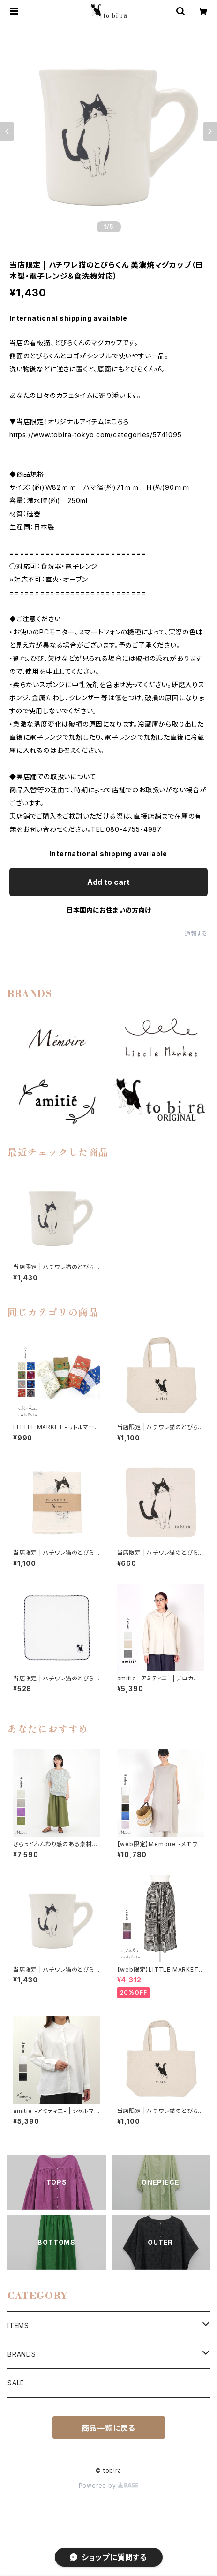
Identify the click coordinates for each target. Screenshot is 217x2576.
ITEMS (18, 2325)
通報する (196, 933)
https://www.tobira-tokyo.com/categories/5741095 (95, 435)
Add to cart (108, 882)
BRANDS (21, 2354)
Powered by (109, 2485)
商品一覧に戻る (109, 2428)
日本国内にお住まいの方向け (109, 910)
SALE (15, 2383)
